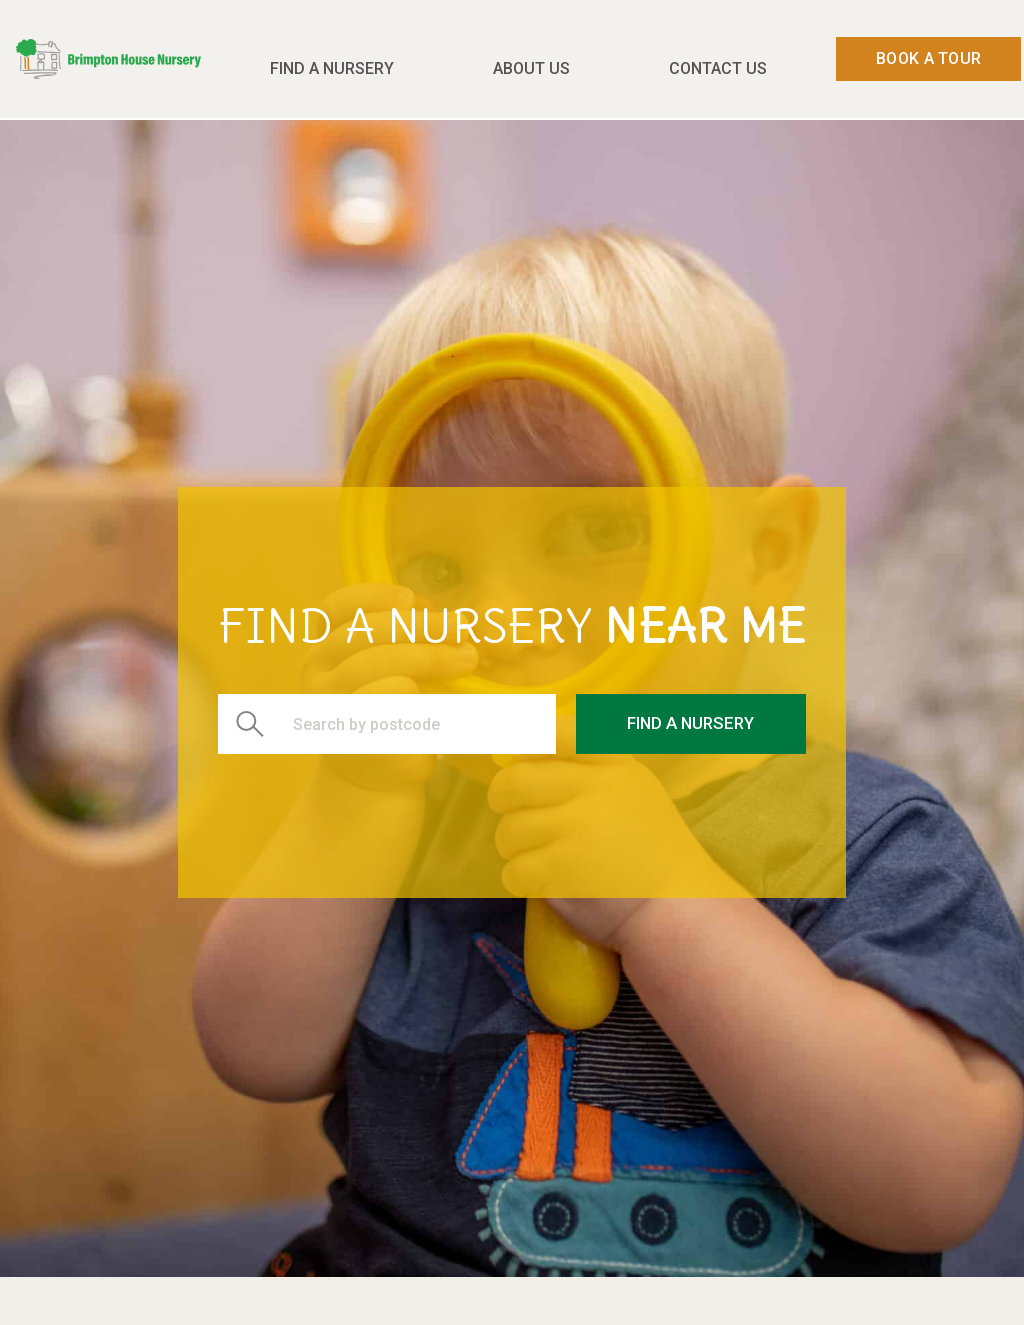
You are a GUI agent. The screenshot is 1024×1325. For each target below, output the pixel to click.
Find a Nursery (332, 68)
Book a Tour (928, 58)
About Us (531, 68)
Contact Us (718, 68)
